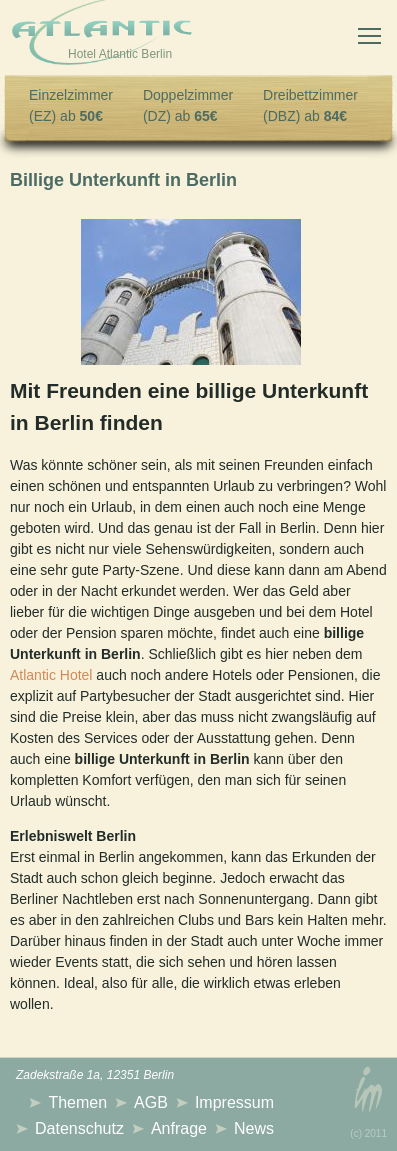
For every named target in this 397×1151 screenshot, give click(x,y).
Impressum (234, 1102)
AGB (151, 1102)
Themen (77, 1102)
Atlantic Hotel (51, 675)
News (254, 1128)
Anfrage (179, 1128)
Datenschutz (79, 1128)
